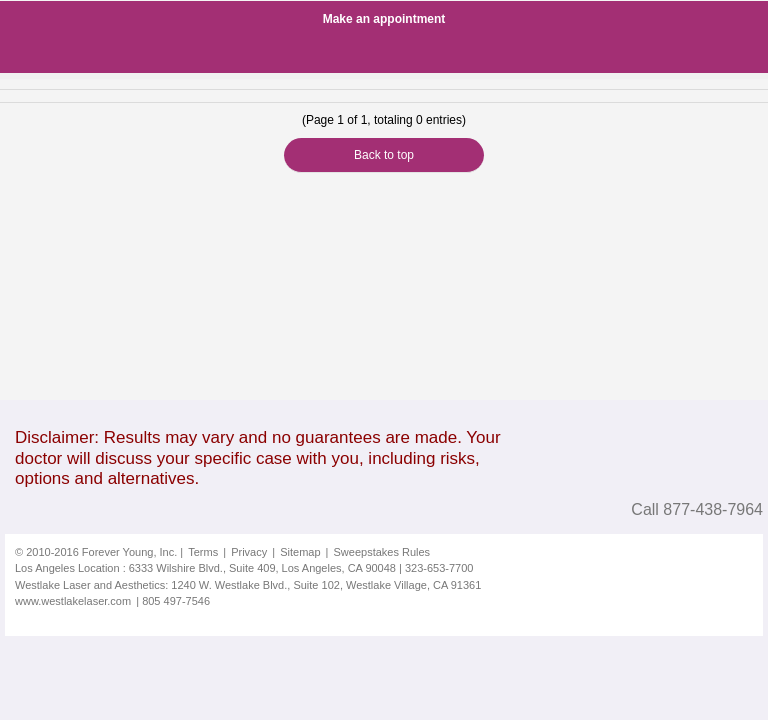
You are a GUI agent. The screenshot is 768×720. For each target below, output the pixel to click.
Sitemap (300, 552)
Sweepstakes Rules (382, 552)
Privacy (249, 552)
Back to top (384, 155)
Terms (203, 552)
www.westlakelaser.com (73, 601)
